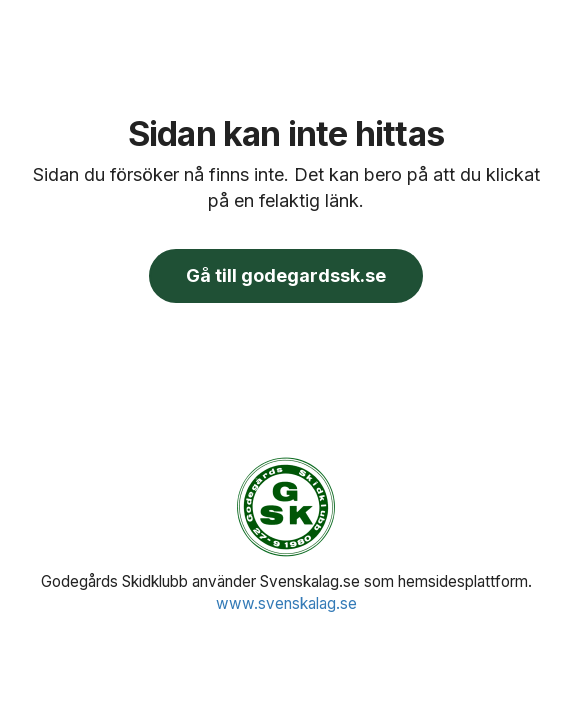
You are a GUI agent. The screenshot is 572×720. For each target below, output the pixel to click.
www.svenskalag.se (286, 603)
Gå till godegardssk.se (286, 275)
